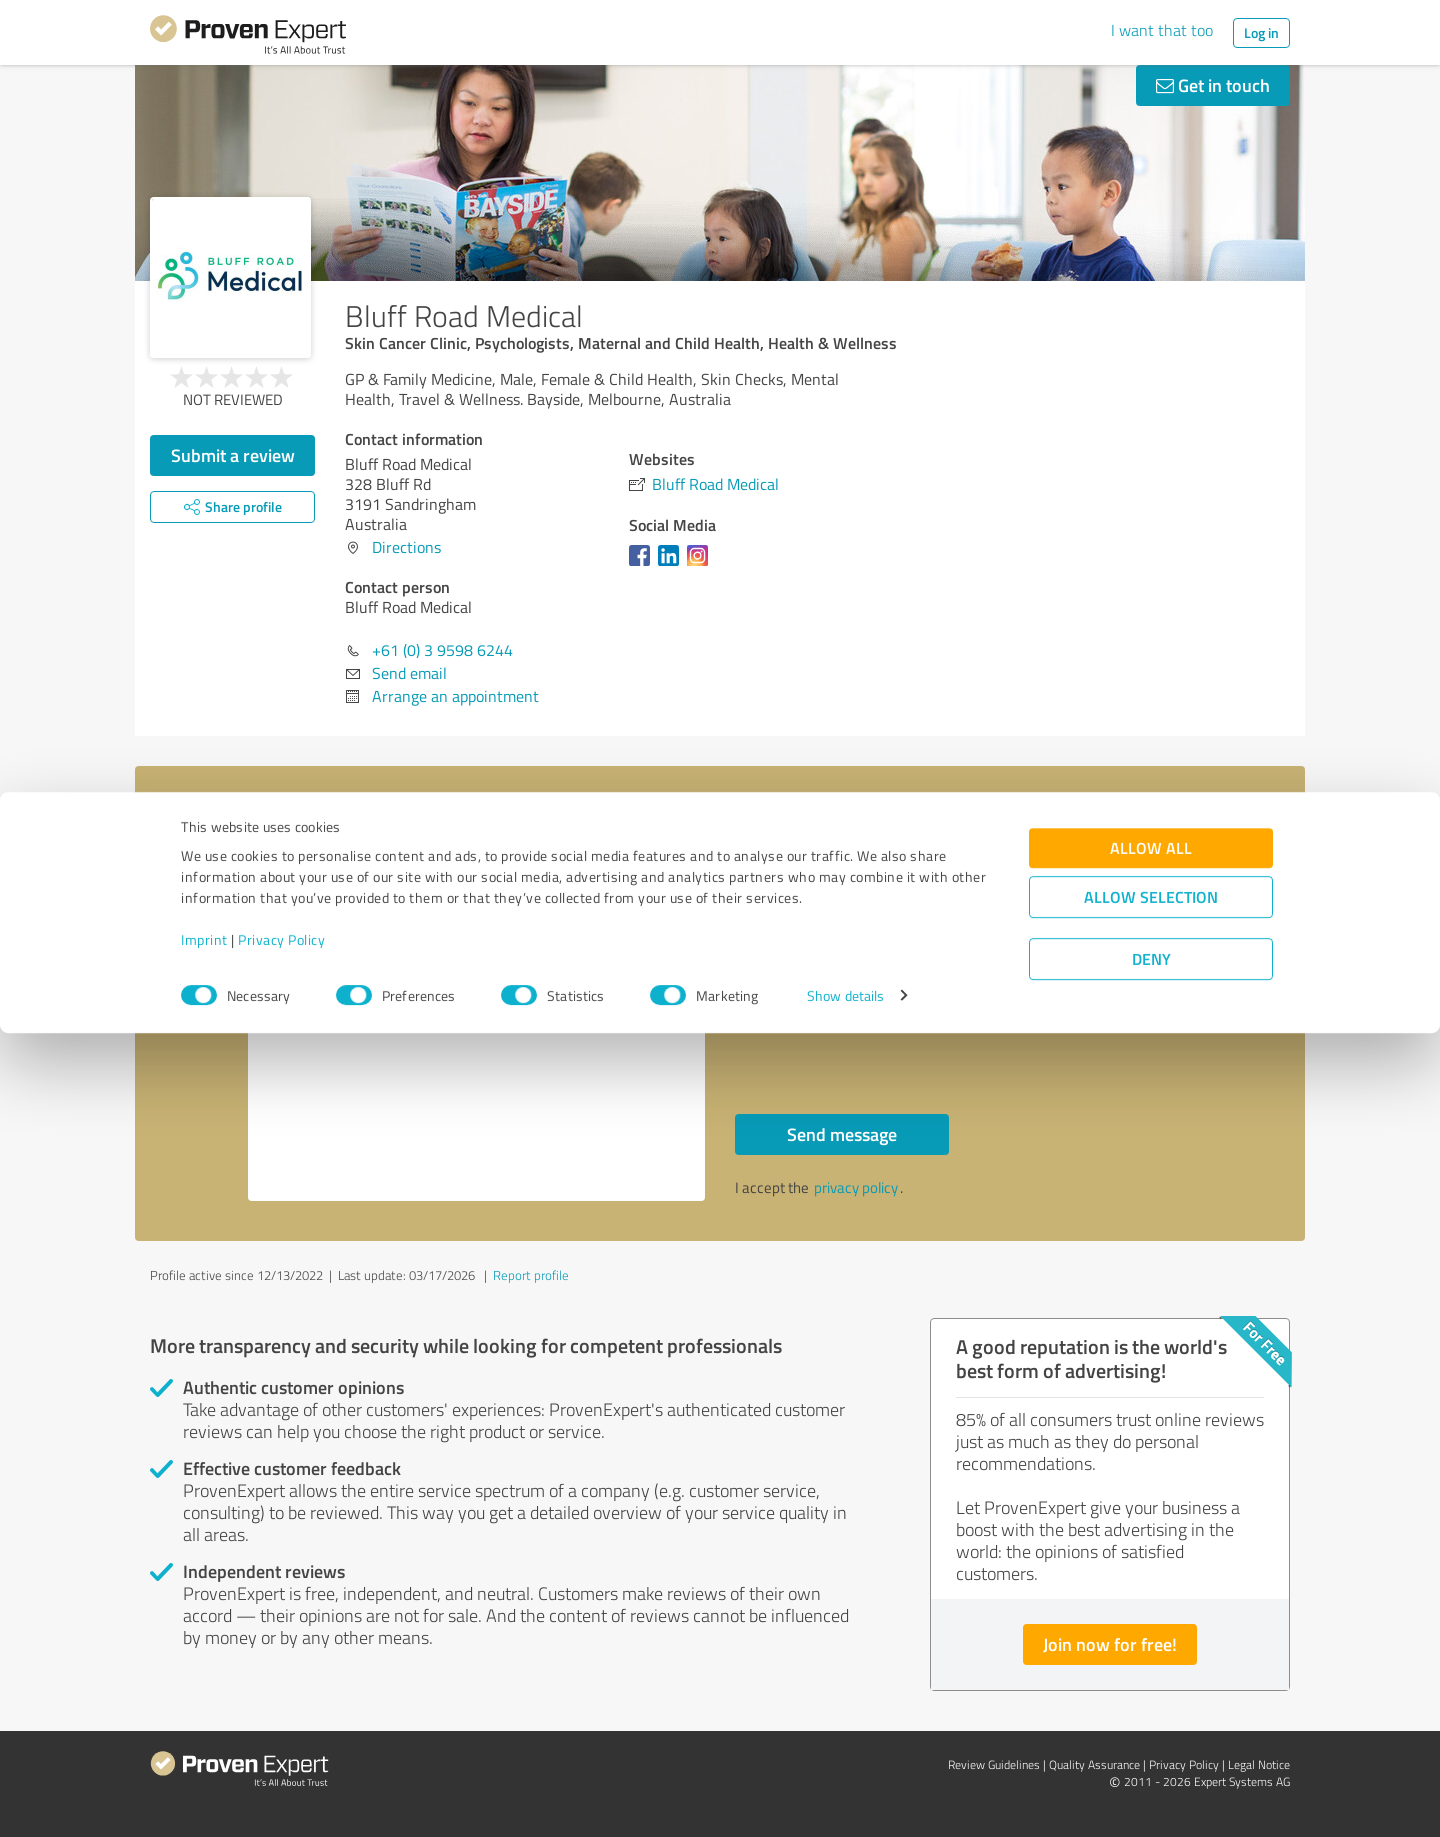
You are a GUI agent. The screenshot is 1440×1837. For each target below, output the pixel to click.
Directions (406, 547)
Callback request (821, 995)
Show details (845, 1799)
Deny (1151, 1762)
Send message (842, 1134)
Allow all (1151, 1651)
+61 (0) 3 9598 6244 (442, 650)
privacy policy (856, 1187)
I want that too (1162, 30)
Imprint (204, 1743)
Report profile (531, 1275)
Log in (1261, 32)
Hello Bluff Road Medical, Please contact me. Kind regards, (477, 1028)
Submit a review (233, 455)
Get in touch (1213, 85)
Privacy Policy (281, 1743)
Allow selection (1151, 1700)
